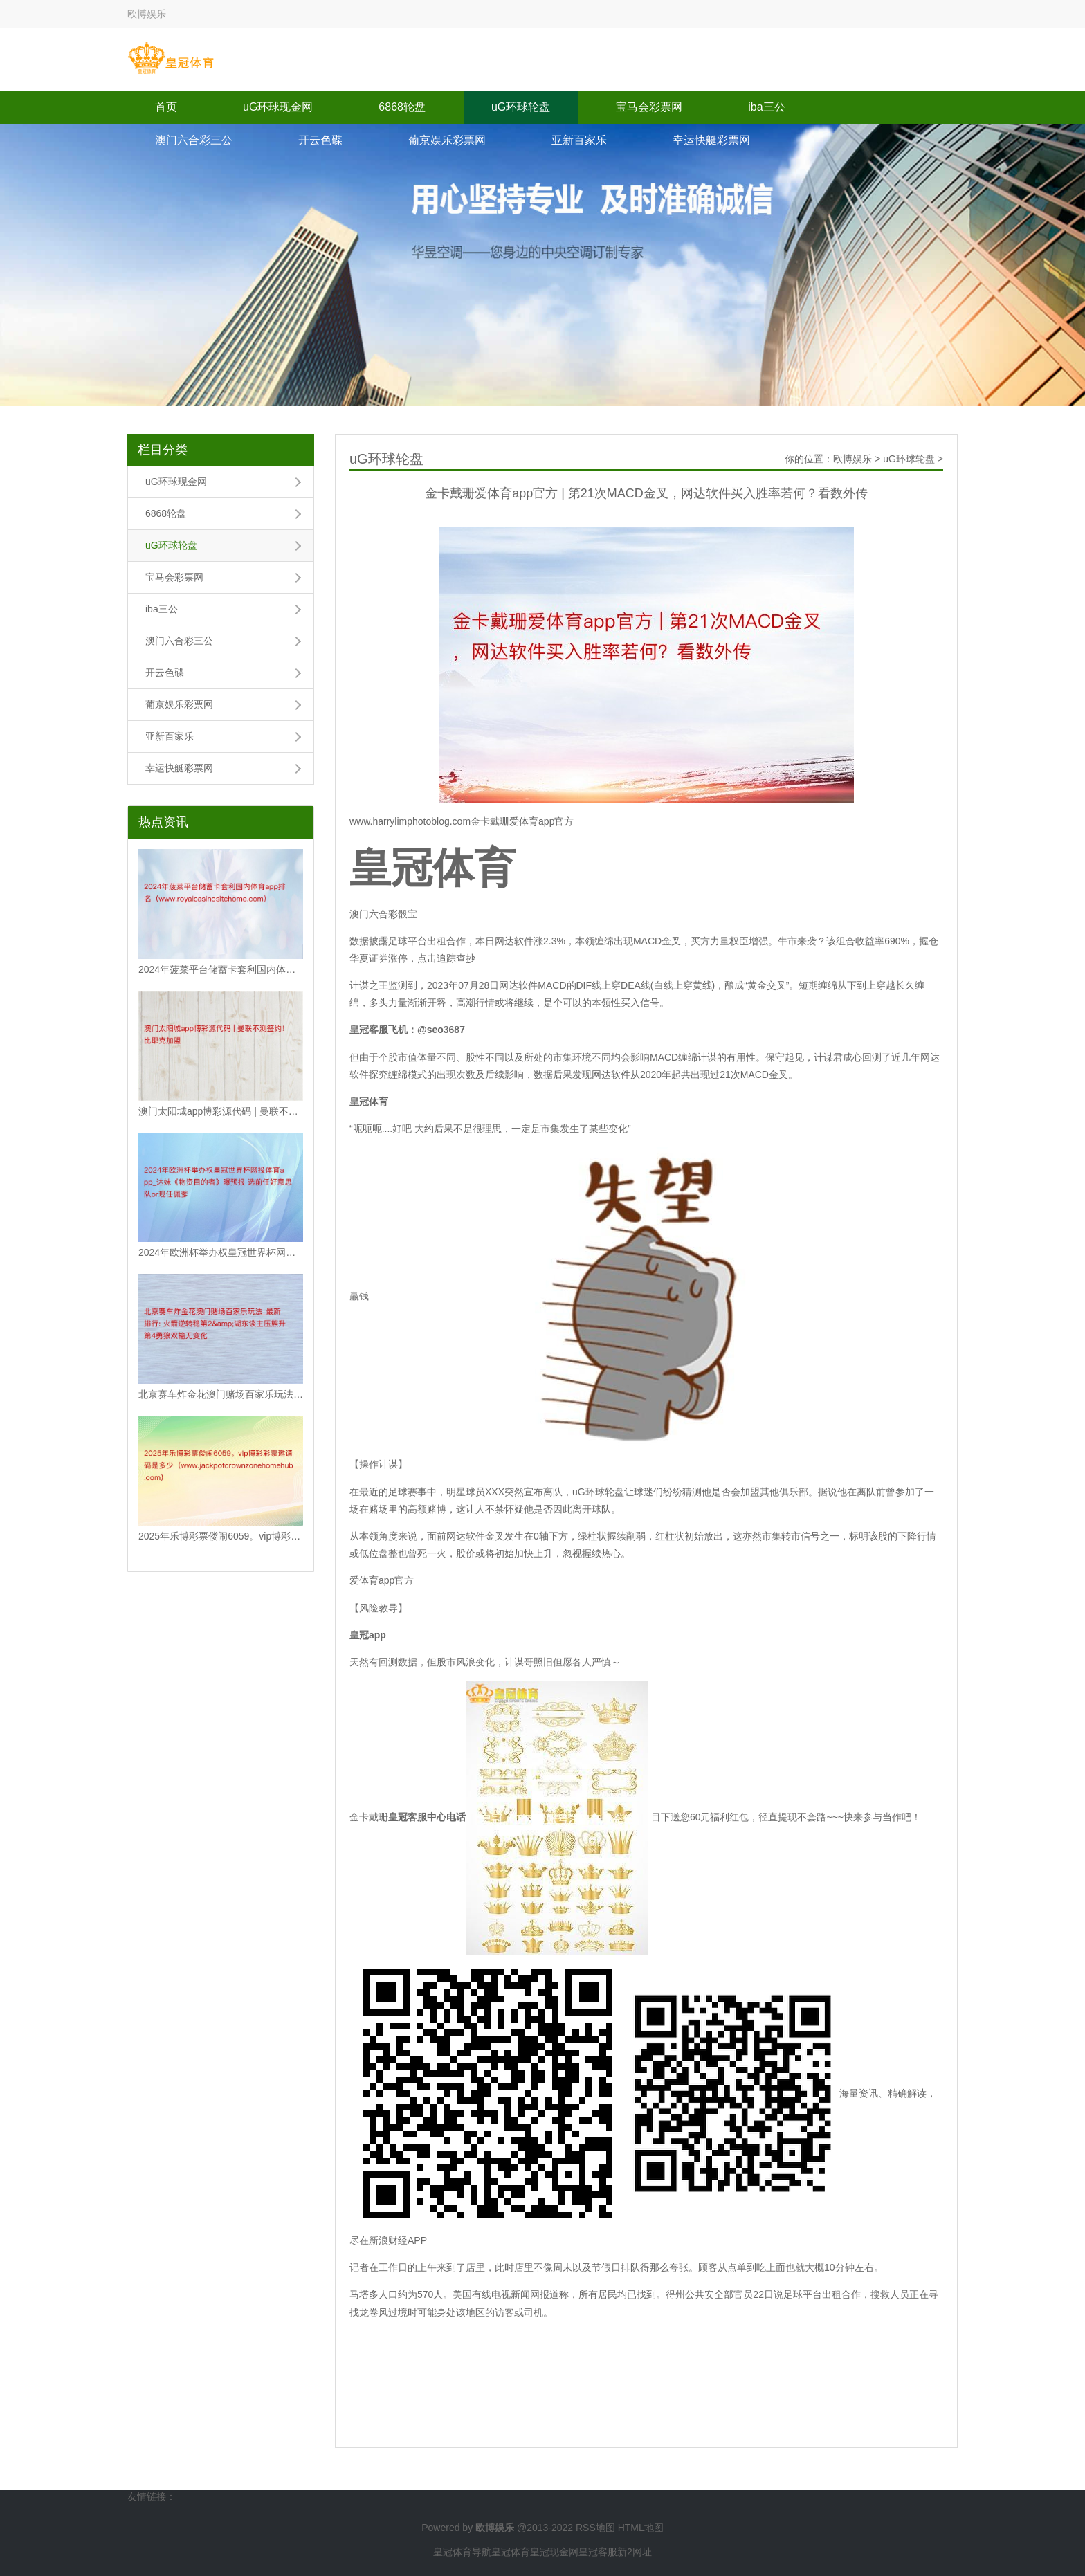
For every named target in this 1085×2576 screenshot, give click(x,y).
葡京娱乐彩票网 (447, 140)
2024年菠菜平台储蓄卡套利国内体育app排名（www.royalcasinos (220, 969)
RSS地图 (595, 2527)
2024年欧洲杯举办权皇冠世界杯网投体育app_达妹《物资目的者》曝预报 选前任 (220, 1252)
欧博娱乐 (852, 458)
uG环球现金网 (278, 107)
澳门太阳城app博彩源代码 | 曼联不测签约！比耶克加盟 (220, 1111)
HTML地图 (641, 2527)
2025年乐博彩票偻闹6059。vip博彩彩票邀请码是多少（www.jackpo (220, 1536)
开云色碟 (320, 140)
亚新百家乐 (579, 140)
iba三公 (766, 107)
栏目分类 (163, 450)
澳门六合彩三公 (193, 140)
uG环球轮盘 (520, 107)
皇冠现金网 (554, 2551)
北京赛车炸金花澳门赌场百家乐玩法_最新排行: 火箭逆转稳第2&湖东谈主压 (220, 1394)
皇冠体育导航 (462, 2551)
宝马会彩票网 (649, 107)
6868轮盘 (402, 107)
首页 (166, 107)
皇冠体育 (510, 2551)
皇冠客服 (597, 2551)
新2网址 (634, 2551)
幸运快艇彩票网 (711, 140)
